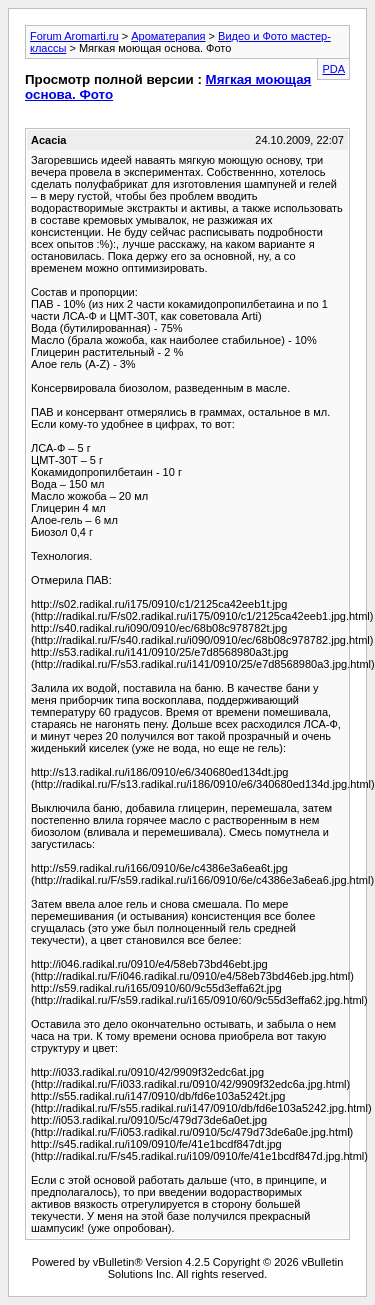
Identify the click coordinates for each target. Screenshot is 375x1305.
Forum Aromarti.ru (74, 36)
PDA (333, 69)
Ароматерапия (168, 36)
